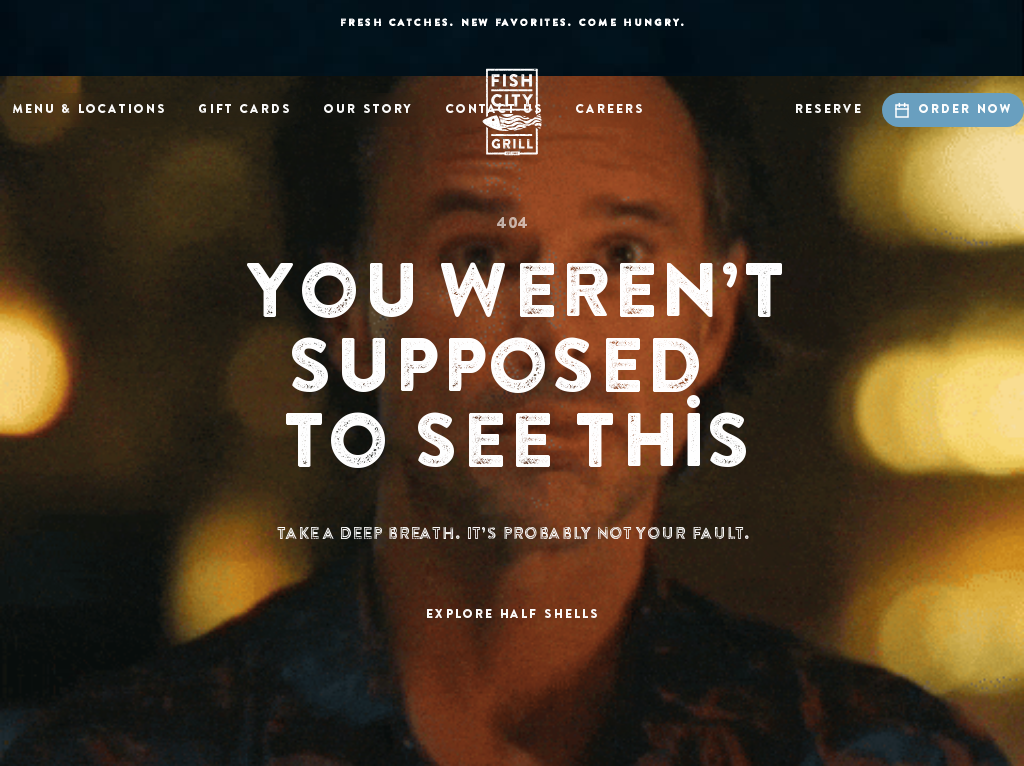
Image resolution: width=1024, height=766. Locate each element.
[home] (512, 112)
